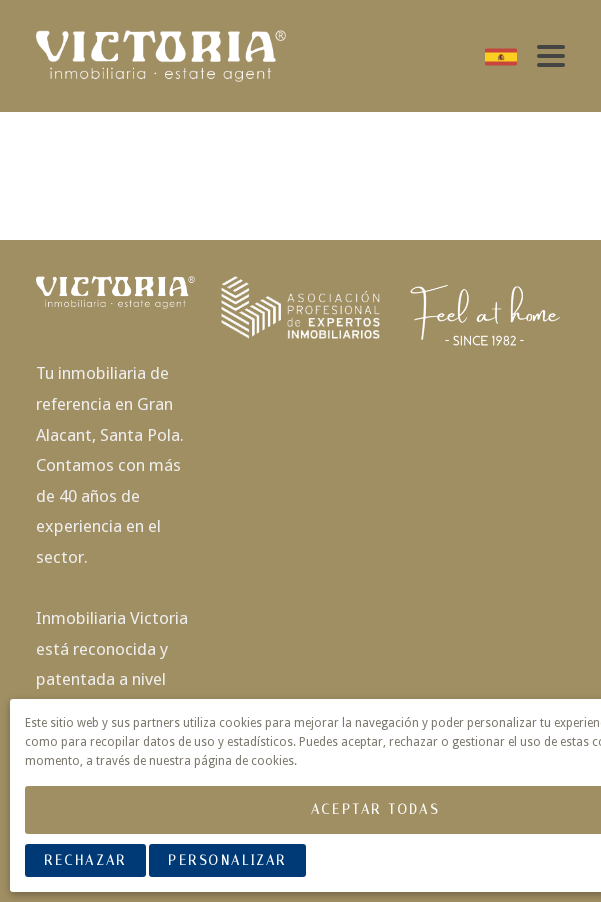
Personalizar (227, 860)
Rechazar (85, 860)
